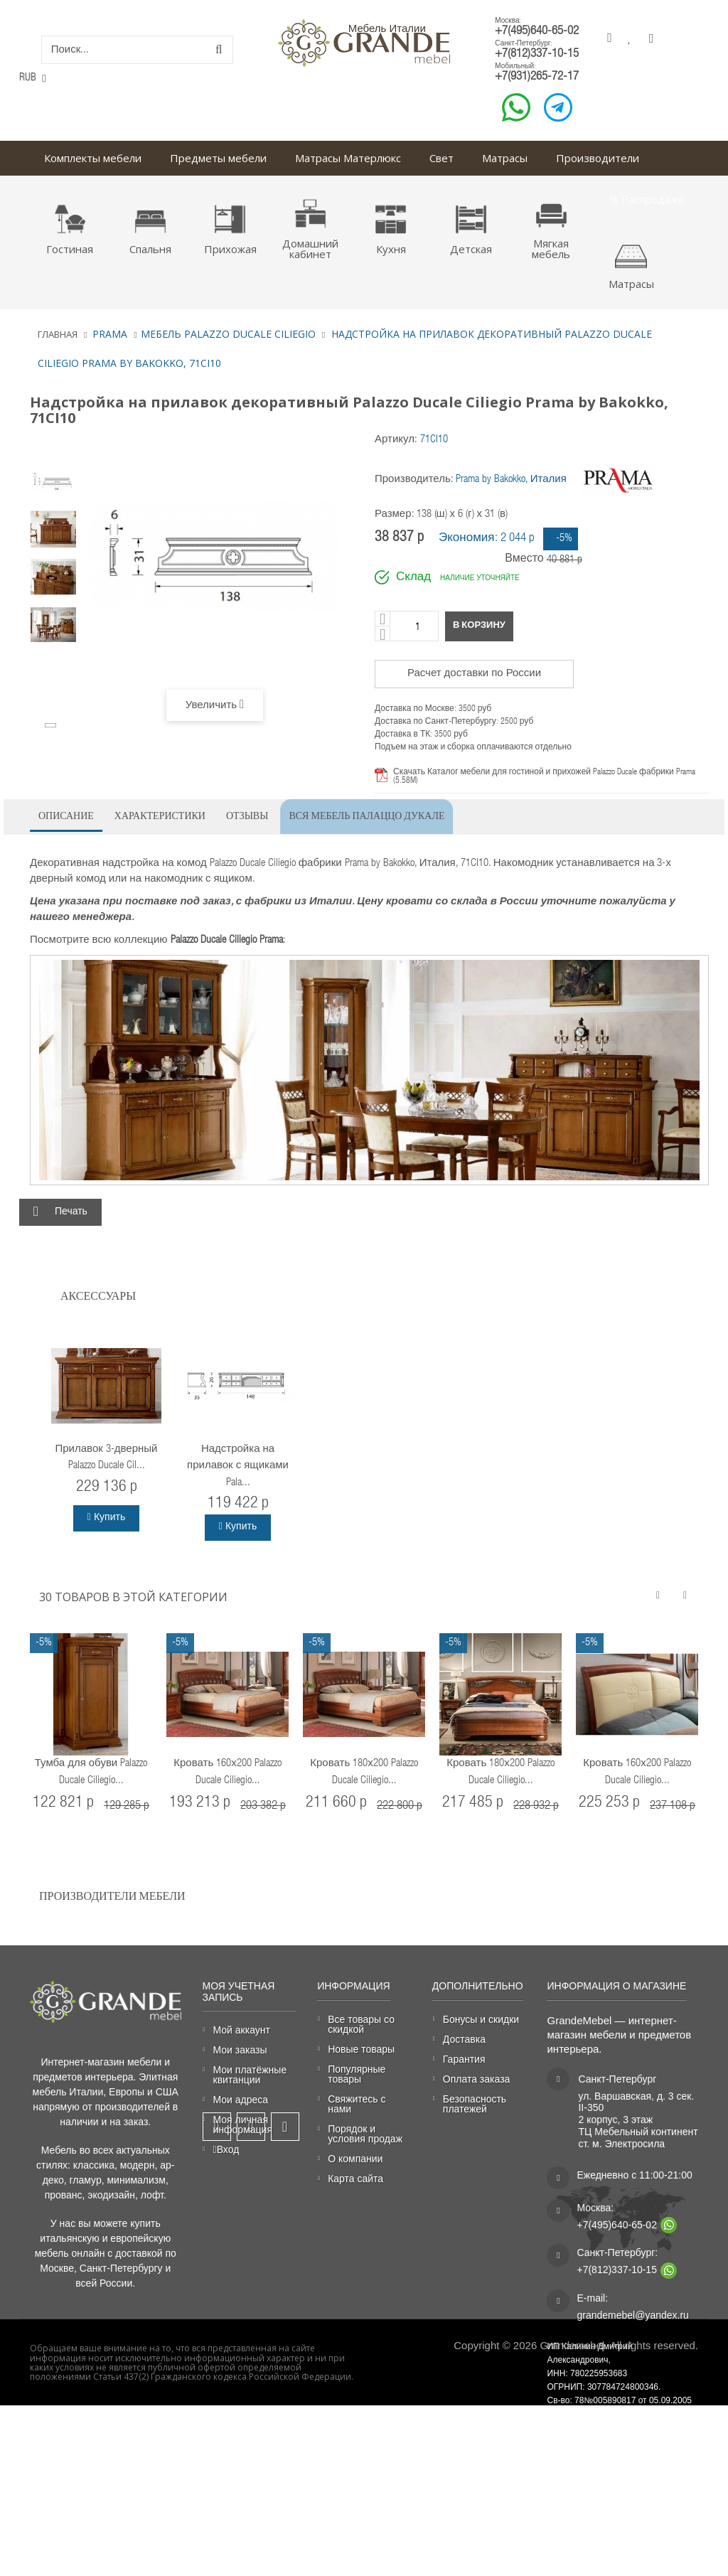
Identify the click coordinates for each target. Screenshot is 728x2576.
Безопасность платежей (474, 2104)
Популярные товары (356, 2074)
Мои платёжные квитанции (250, 2075)
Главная (57, 334)
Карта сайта (355, 2179)
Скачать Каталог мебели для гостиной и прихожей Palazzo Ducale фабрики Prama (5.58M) (544, 776)
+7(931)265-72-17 (537, 77)
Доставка (464, 2039)
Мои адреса (241, 2100)
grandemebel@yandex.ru (632, 2315)
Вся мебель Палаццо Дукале (366, 814)
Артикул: (396, 439)
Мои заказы (240, 2050)
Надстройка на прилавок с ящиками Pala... (238, 1466)
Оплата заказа (476, 2079)
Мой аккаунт (241, 2030)
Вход (226, 2149)
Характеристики (159, 814)
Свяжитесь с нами (356, 2104)
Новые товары (361, 2049)
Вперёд (52, 724)
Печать (71, 1212)
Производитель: (414, 479)
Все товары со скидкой (361, 2024)
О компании (355, 2159)
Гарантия (464, 2059)
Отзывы (247, 814)
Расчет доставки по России (474, 673)
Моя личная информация (242, 2125)
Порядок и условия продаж (365, 2134)
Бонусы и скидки (481, 2019)
